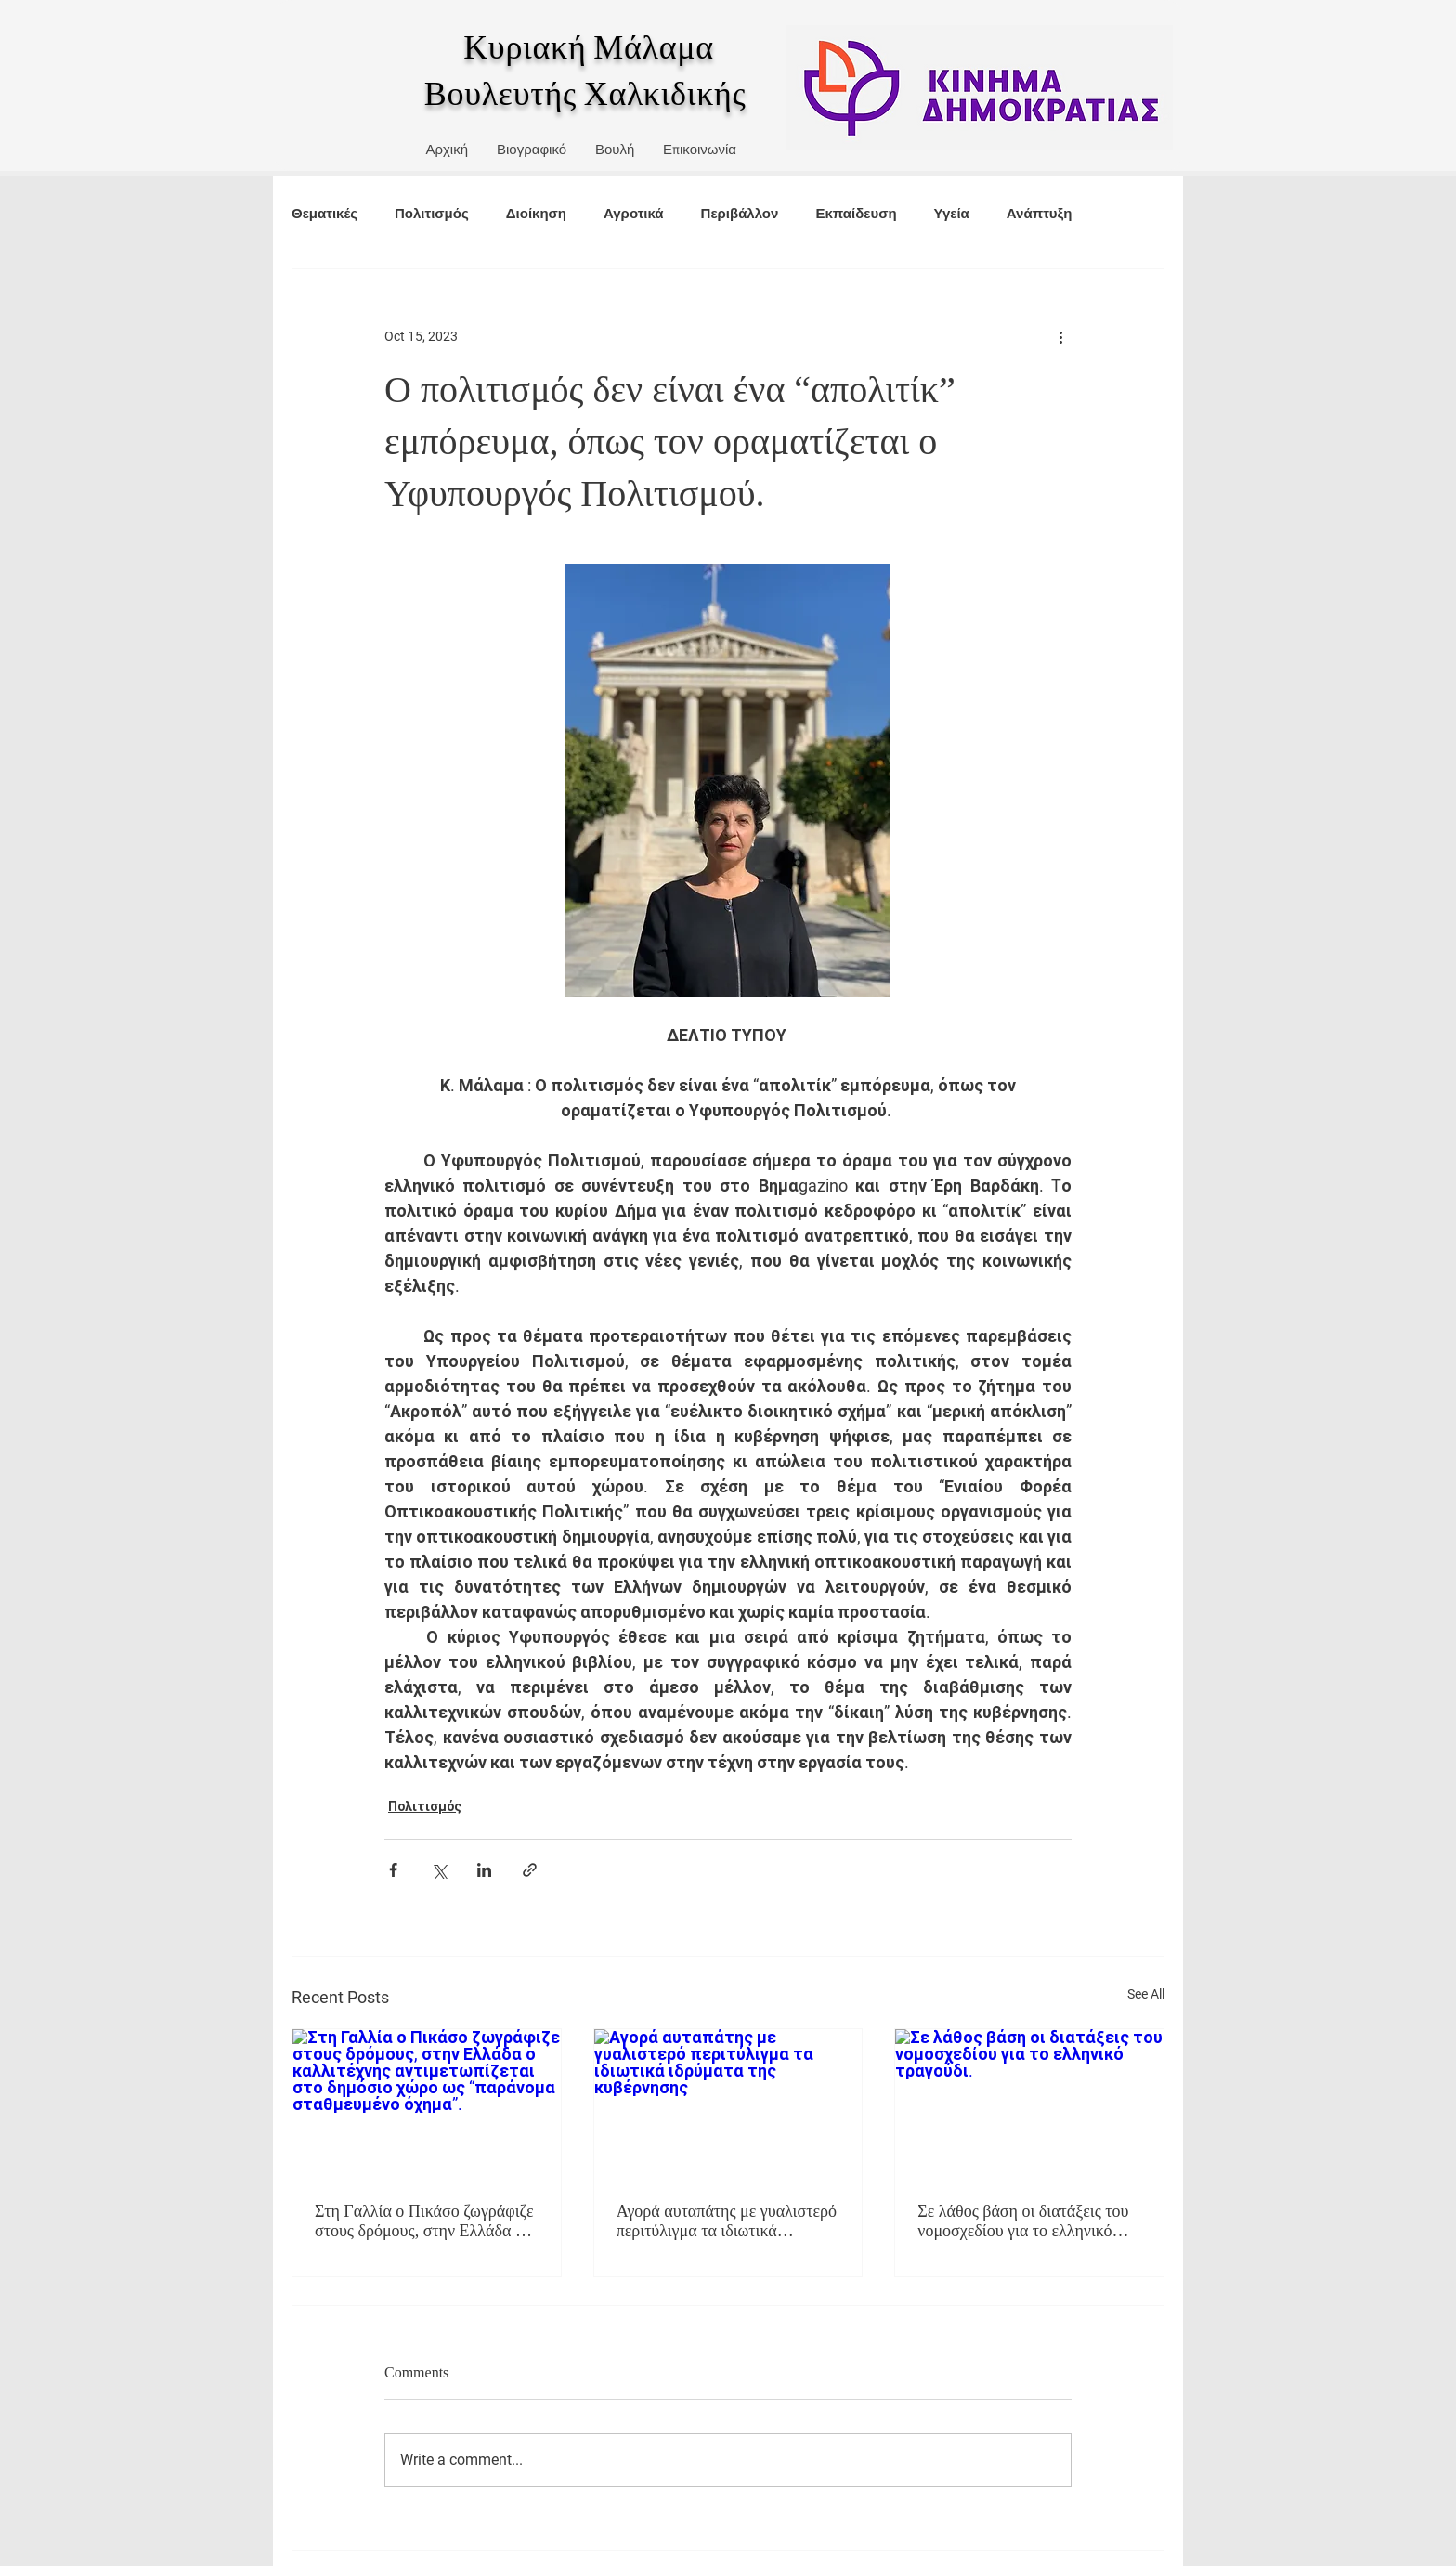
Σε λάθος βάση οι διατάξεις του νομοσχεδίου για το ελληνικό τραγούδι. (1022, 2221)
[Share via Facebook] (393, 1870)
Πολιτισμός (432, 213)
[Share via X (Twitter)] (439, 1870)
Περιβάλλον (740, 213)
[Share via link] (530, 1870)
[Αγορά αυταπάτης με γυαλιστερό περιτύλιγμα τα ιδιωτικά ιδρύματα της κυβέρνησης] (728, 2104)
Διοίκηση (536, 213)
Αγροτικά (634, 213)
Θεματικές (325, 213)
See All (1145, 1993)
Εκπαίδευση (855, 213)
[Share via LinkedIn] (484, 1870)
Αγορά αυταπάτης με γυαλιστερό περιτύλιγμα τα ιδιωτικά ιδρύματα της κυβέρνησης (727, 2221)
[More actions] (1060, 336)
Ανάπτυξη (1039, 213)
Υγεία (951, 213)
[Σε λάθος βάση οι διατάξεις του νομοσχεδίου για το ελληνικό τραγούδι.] (1029, 2104)
